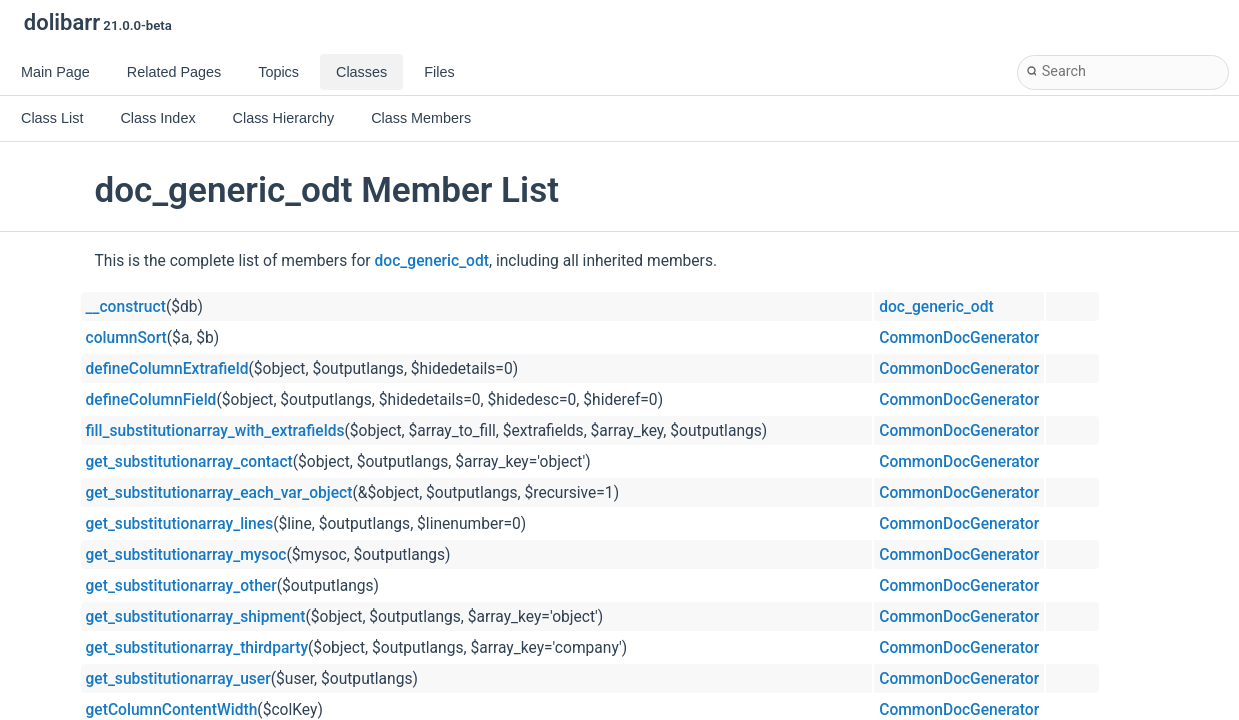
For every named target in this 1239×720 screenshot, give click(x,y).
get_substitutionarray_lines (180, 524)
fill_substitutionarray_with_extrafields (215, 431)
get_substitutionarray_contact (189, 462)
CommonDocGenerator (959, 338)
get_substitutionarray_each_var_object (219, 493)
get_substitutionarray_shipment (196, 617)
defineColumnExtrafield (167, 369)
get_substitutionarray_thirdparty (197, 648)
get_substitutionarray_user (178, 679)
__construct (126, 307)
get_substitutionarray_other (181, 586)
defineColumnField (151, 400)
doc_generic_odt (432, 261)
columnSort (126, 338)
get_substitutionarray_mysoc (186, 555)
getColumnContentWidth (172, 710)
